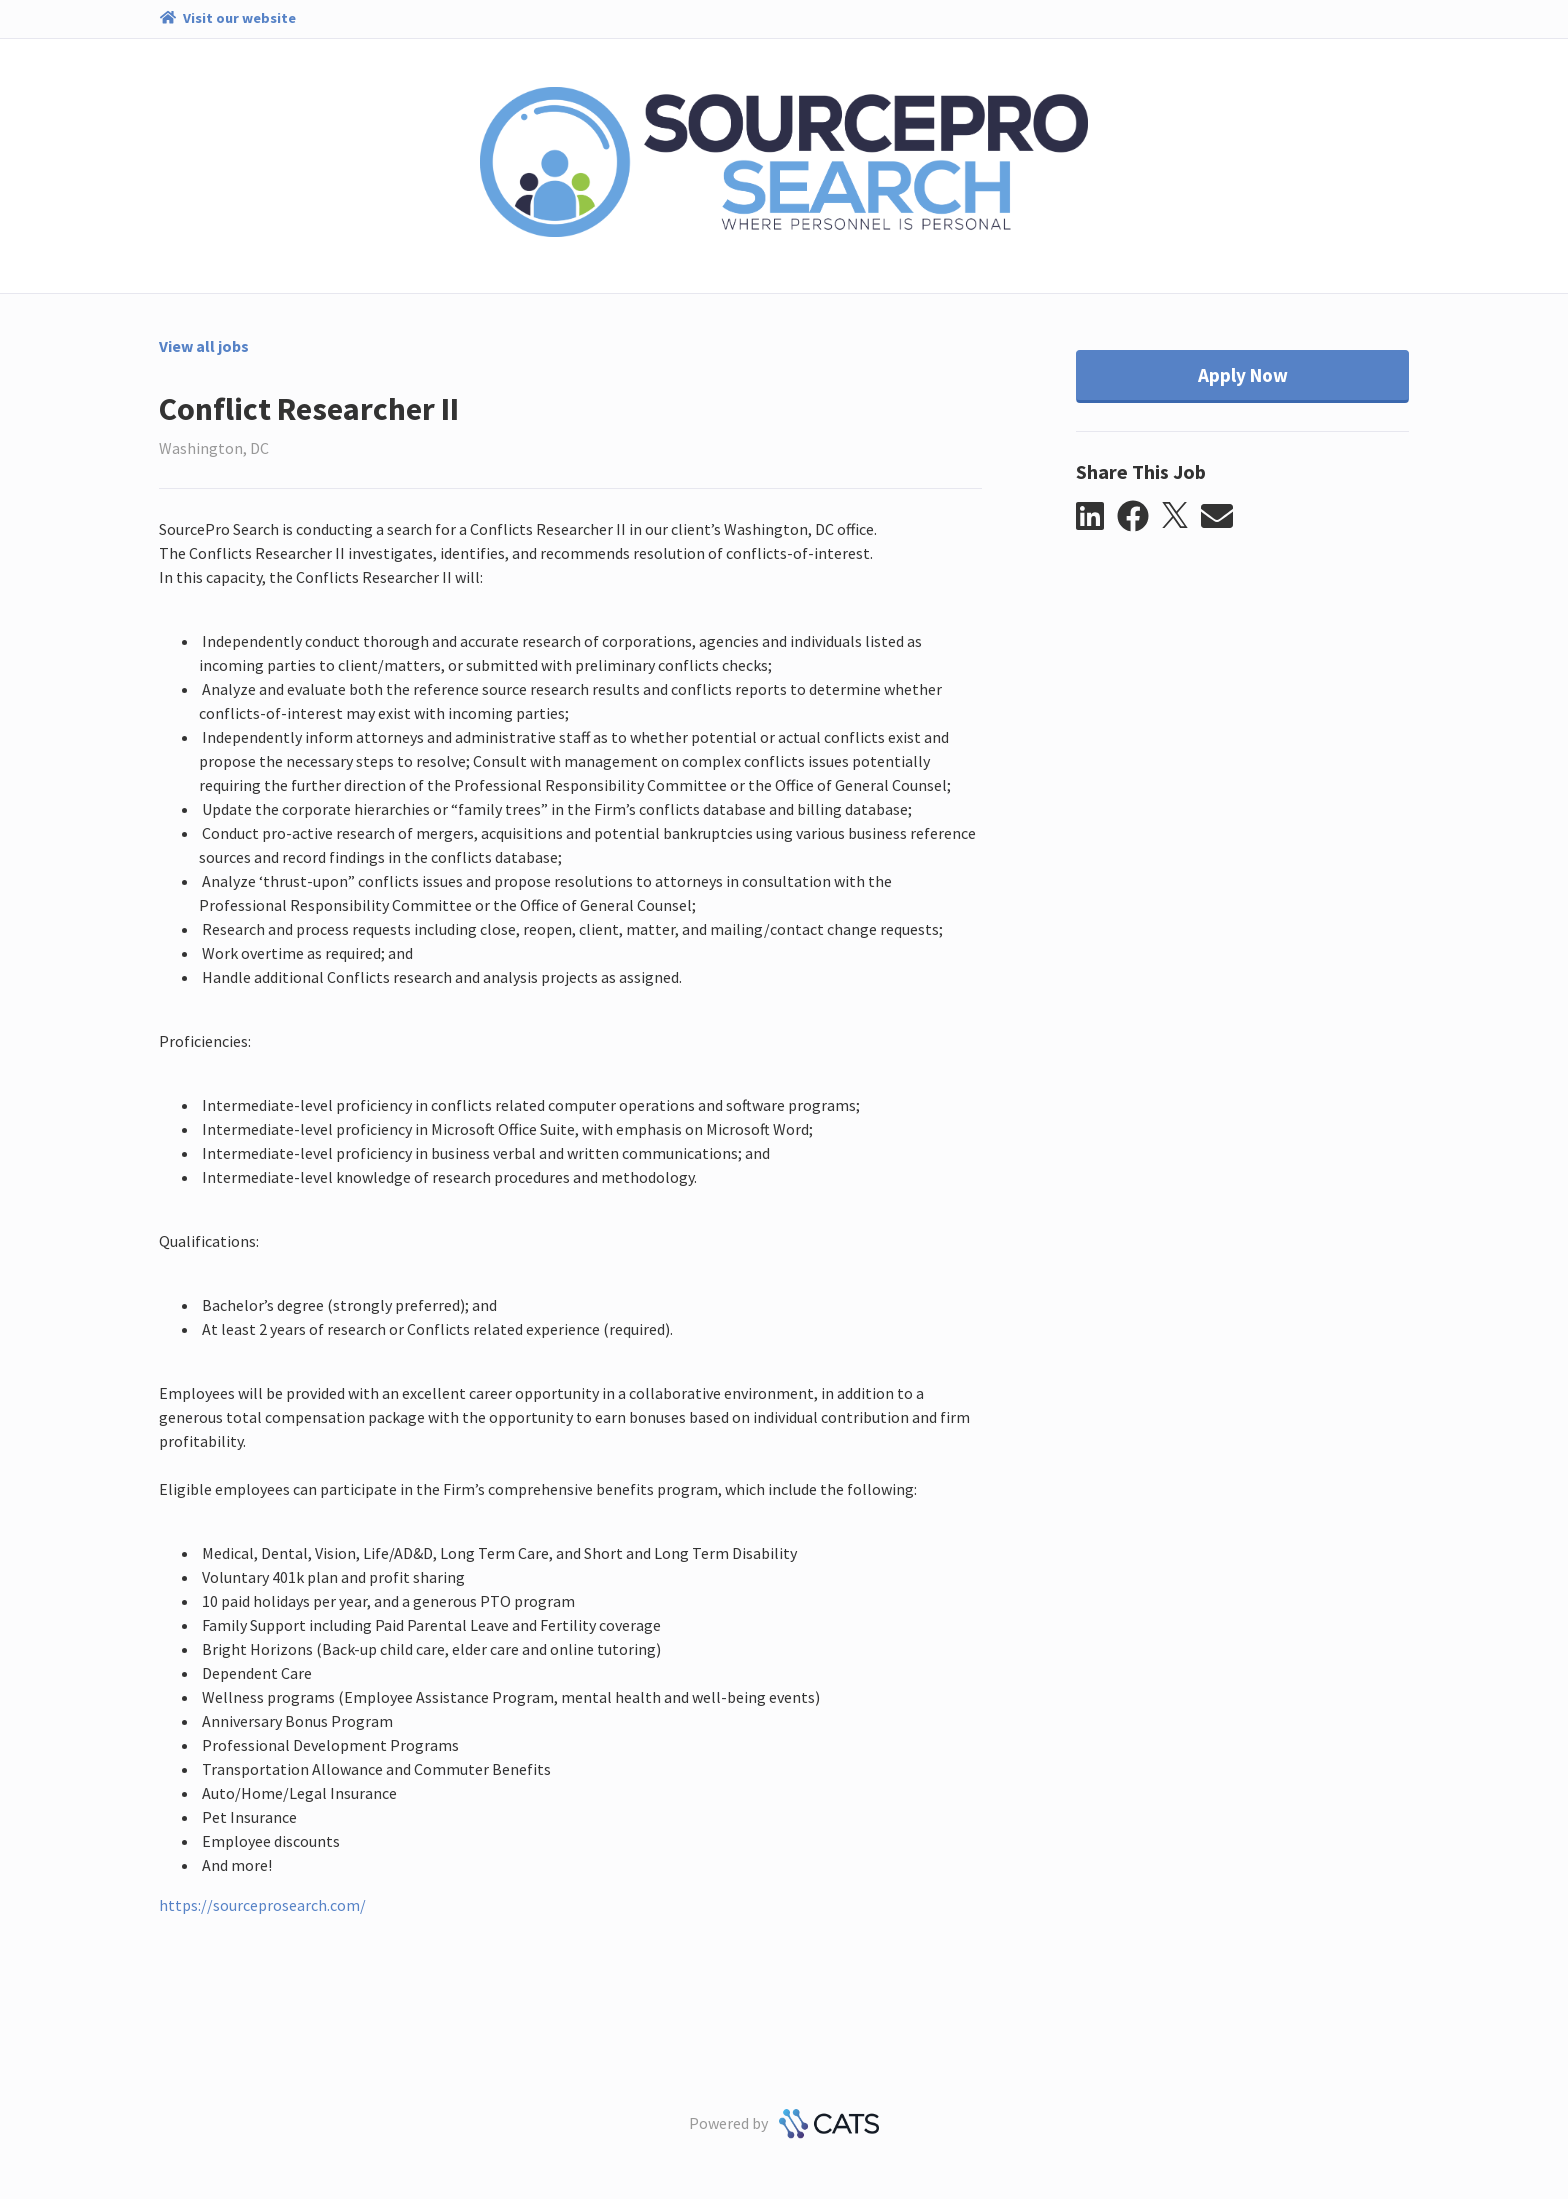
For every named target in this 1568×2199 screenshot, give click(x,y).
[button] (1096, 517)
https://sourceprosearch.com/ (262, 1905)
